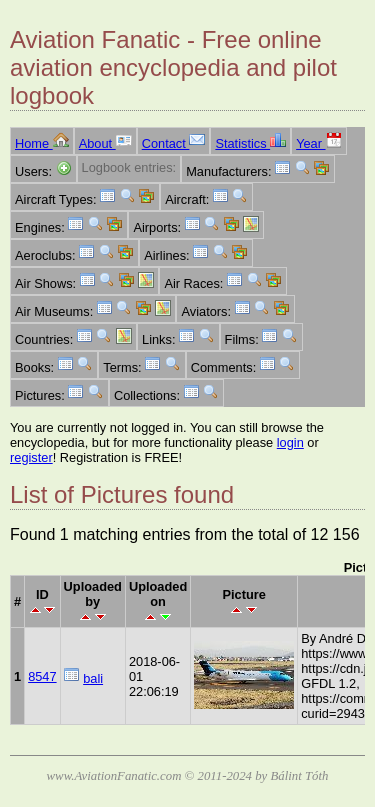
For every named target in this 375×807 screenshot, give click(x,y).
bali (93, 678)
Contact (174, 143)
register (31, 457)
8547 (42, 676)
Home (42, 143)
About (105, 143)
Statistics (250, 143)
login (290, 442)
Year (318, 143)
